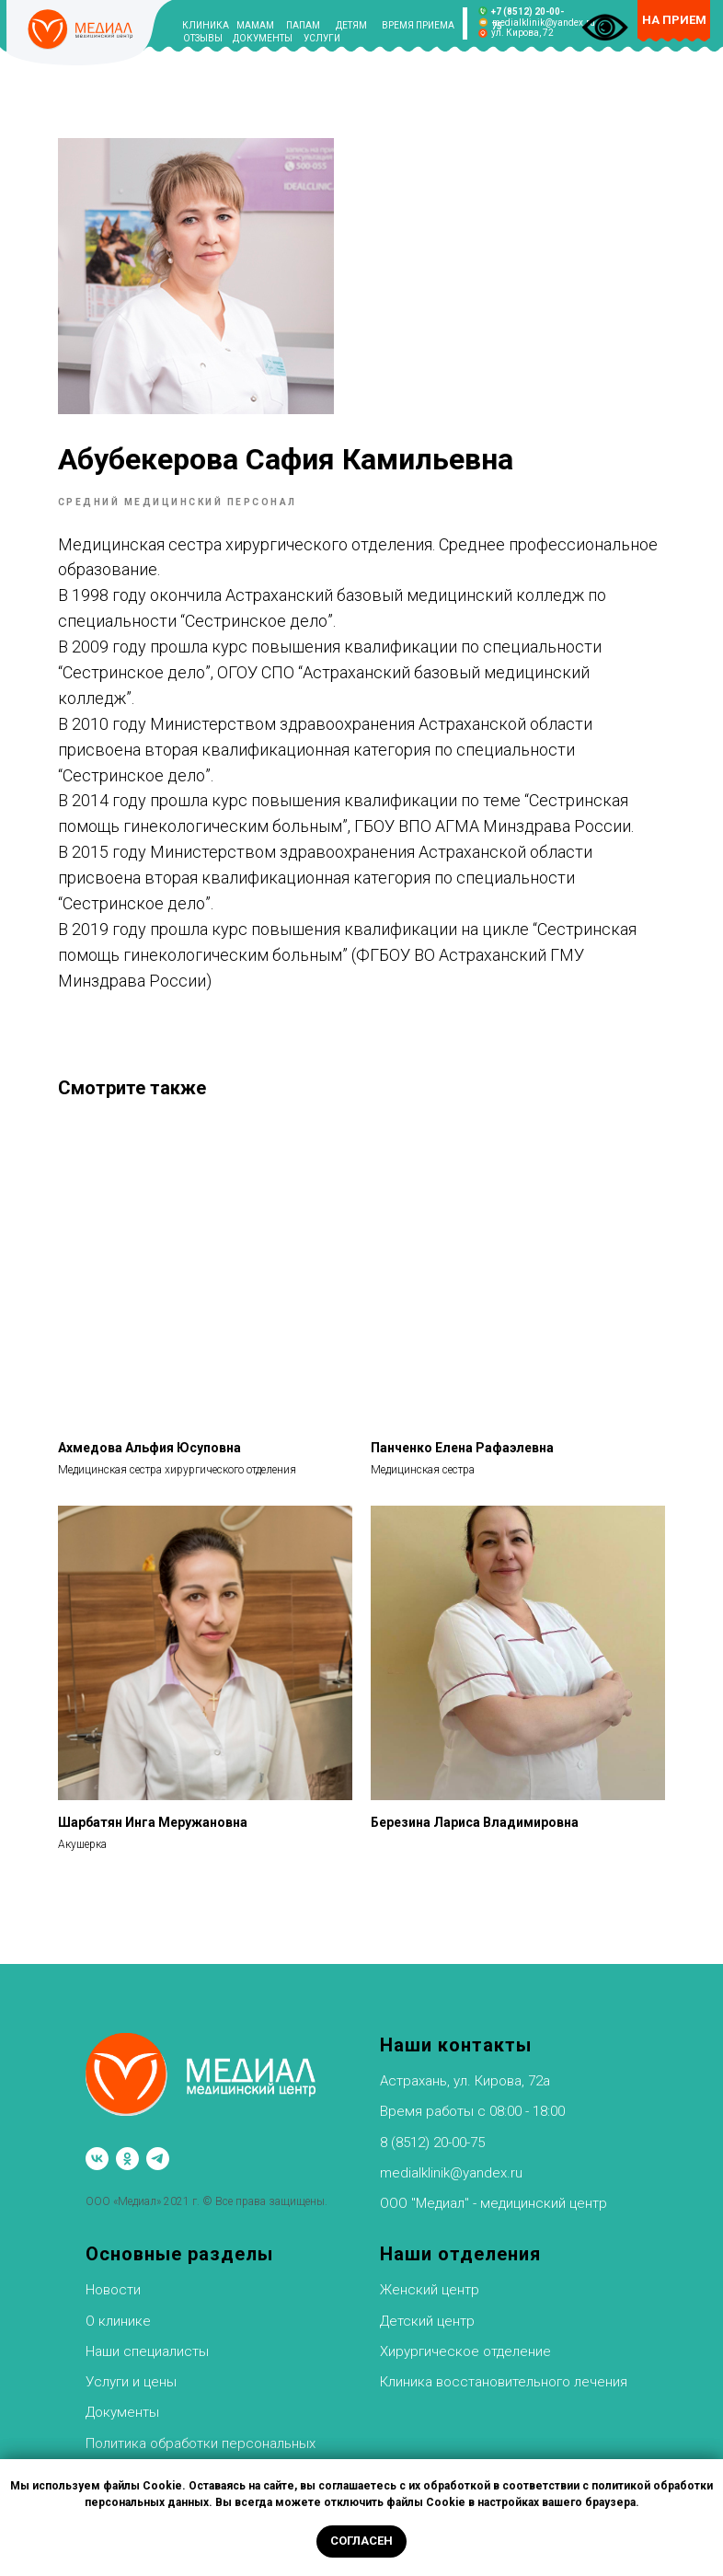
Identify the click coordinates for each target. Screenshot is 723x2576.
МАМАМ (255, 25)
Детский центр (427, 2311)
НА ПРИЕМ (674, 20)
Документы (122, 2403)
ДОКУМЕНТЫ (263, 38)
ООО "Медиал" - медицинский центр (493, 2193)
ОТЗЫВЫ (203, 38)
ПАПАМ (303, 25)
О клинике (118, 2311)
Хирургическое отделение (465, 2341)
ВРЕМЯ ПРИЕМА (418, 25)
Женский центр (429, 2280)
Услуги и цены (131, 2371)
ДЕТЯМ (351, 25)
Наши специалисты (147, 2341)
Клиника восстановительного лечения (503, 2371)
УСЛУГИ (322, 38)
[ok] (127, 2148)
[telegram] (157, 2148)
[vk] (97, 2148)
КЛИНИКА (205, 25)
